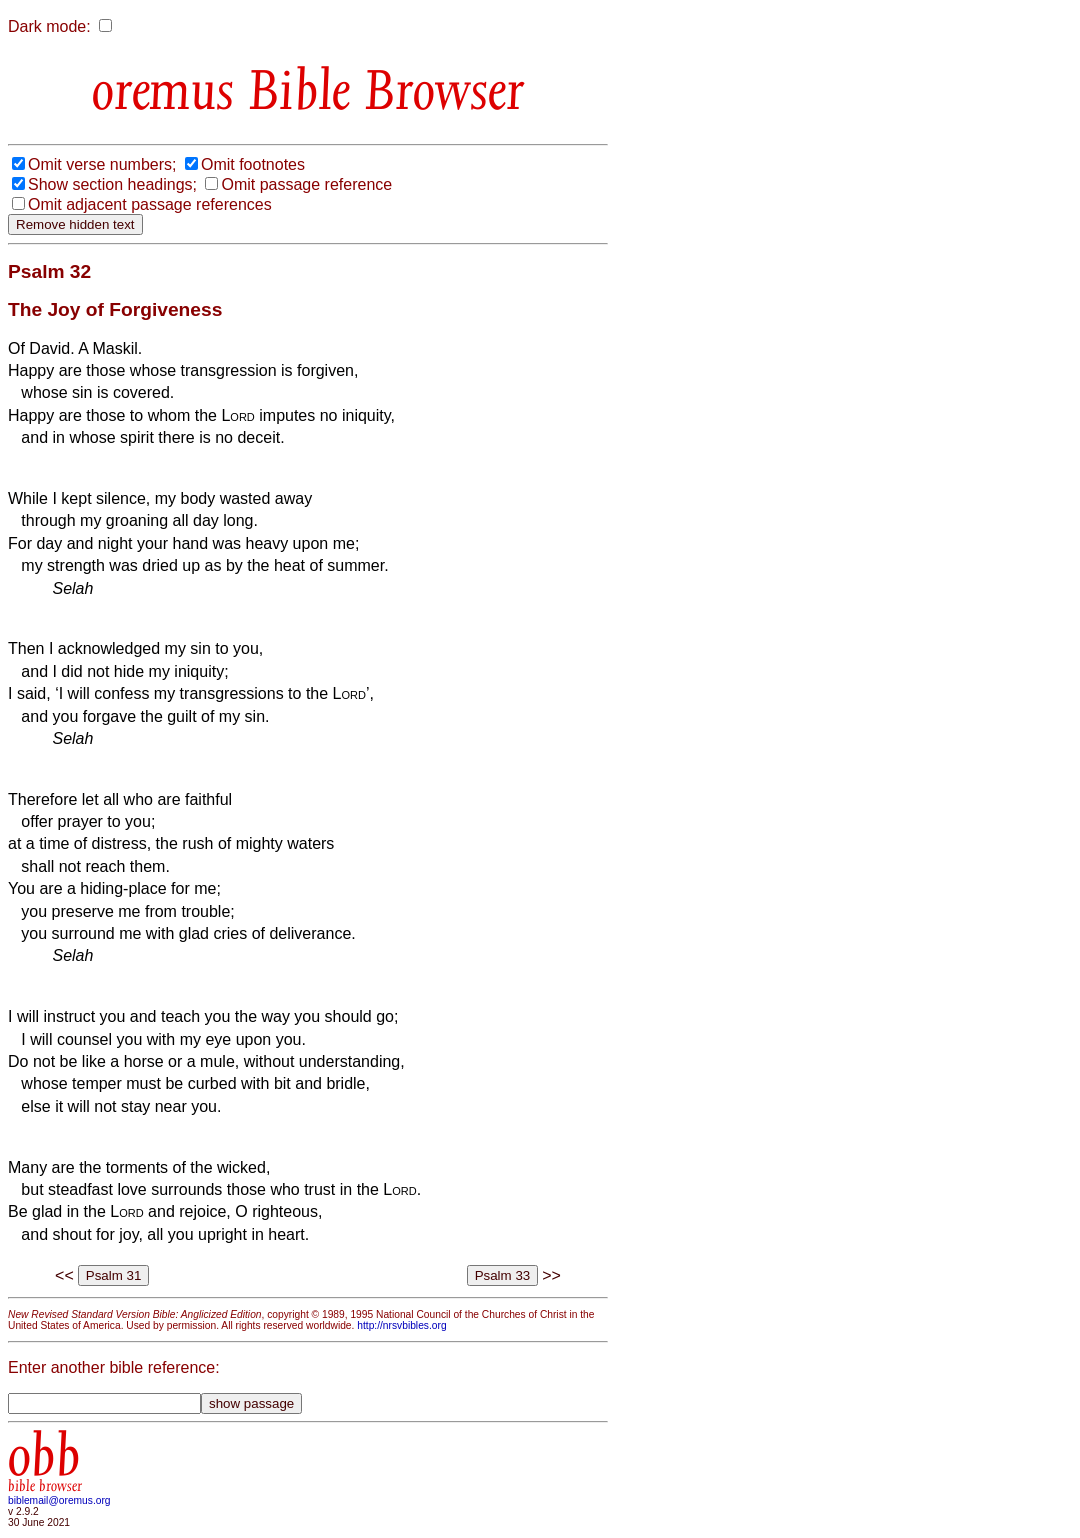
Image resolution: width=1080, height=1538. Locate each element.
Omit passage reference (306, 184)
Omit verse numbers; (102, 164)
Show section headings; (112, 184)
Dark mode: (49, 26)
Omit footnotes (253, 164)
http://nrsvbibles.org (401, 1325)
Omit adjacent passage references (150, 204)
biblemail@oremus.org (59, 1500)
